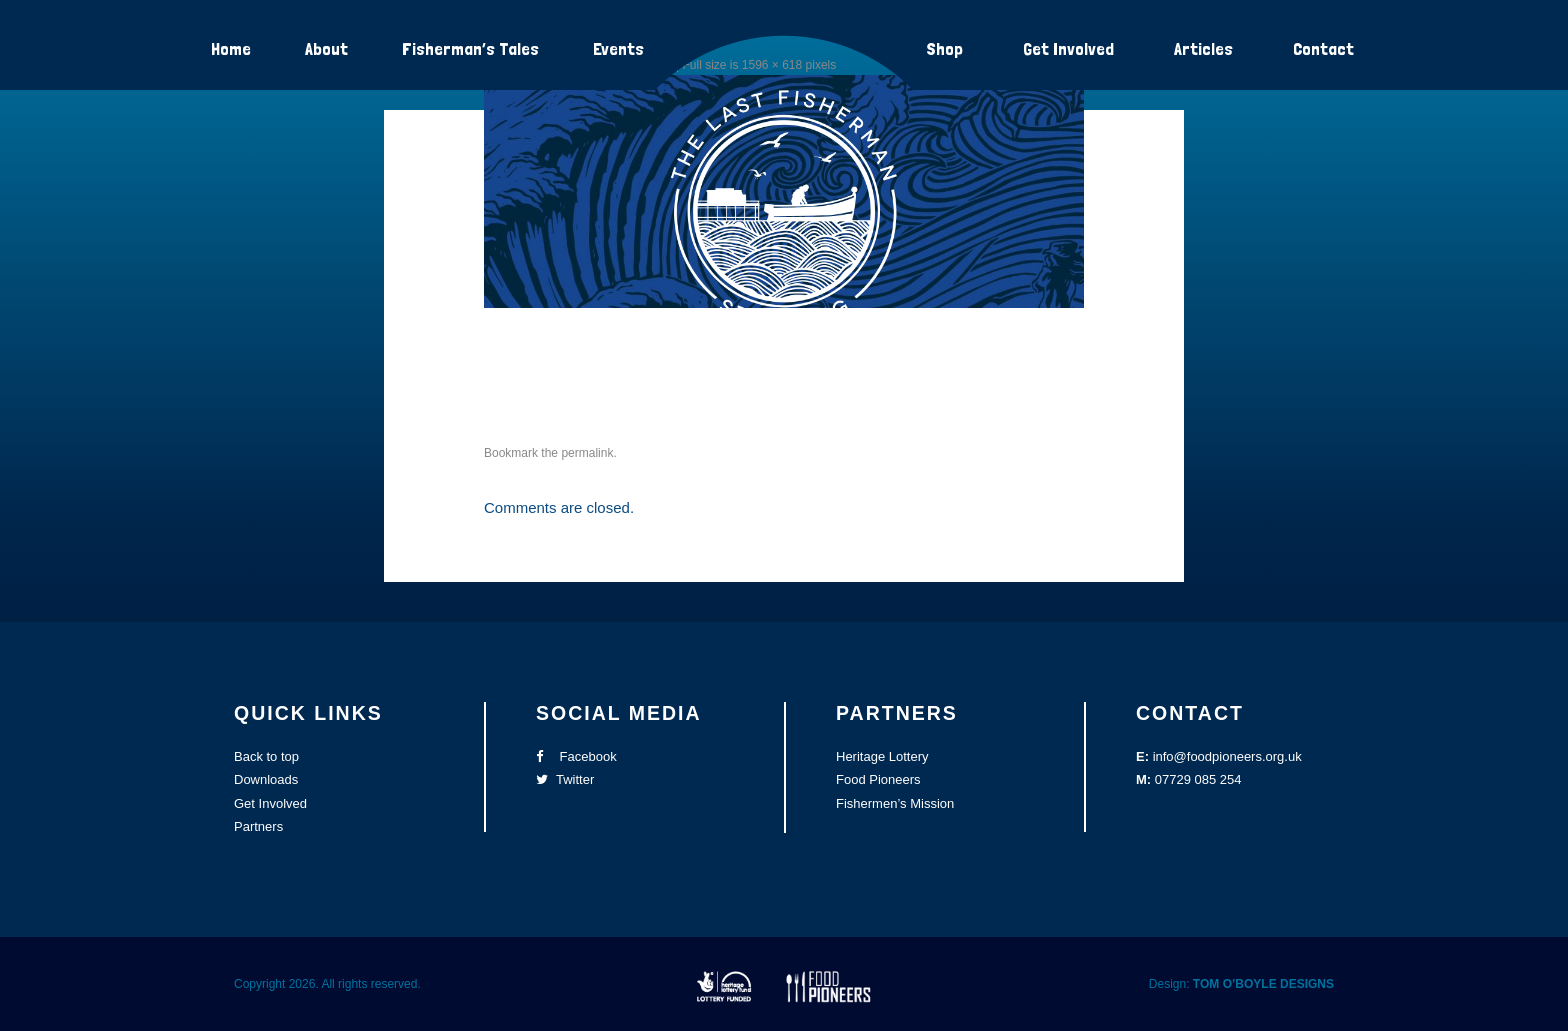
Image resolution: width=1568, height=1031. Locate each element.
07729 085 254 (1198, 779)
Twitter (565, 779)
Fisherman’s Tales (470, 48)
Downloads (266, 779)
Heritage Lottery (882, 756)
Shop (944, 48)
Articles (1203, 48)
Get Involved (1068, 48)
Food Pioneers (878, 779)
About (326, 48)
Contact (1323, 48)
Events (618, 48)
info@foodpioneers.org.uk (1227, 756)
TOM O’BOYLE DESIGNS (1263, 984)
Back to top (266, 756)
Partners (258, 826)
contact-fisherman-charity (639, 376)
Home (231, 48)
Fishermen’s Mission (895, 803)
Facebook (576, 756)
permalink (587, 453)
